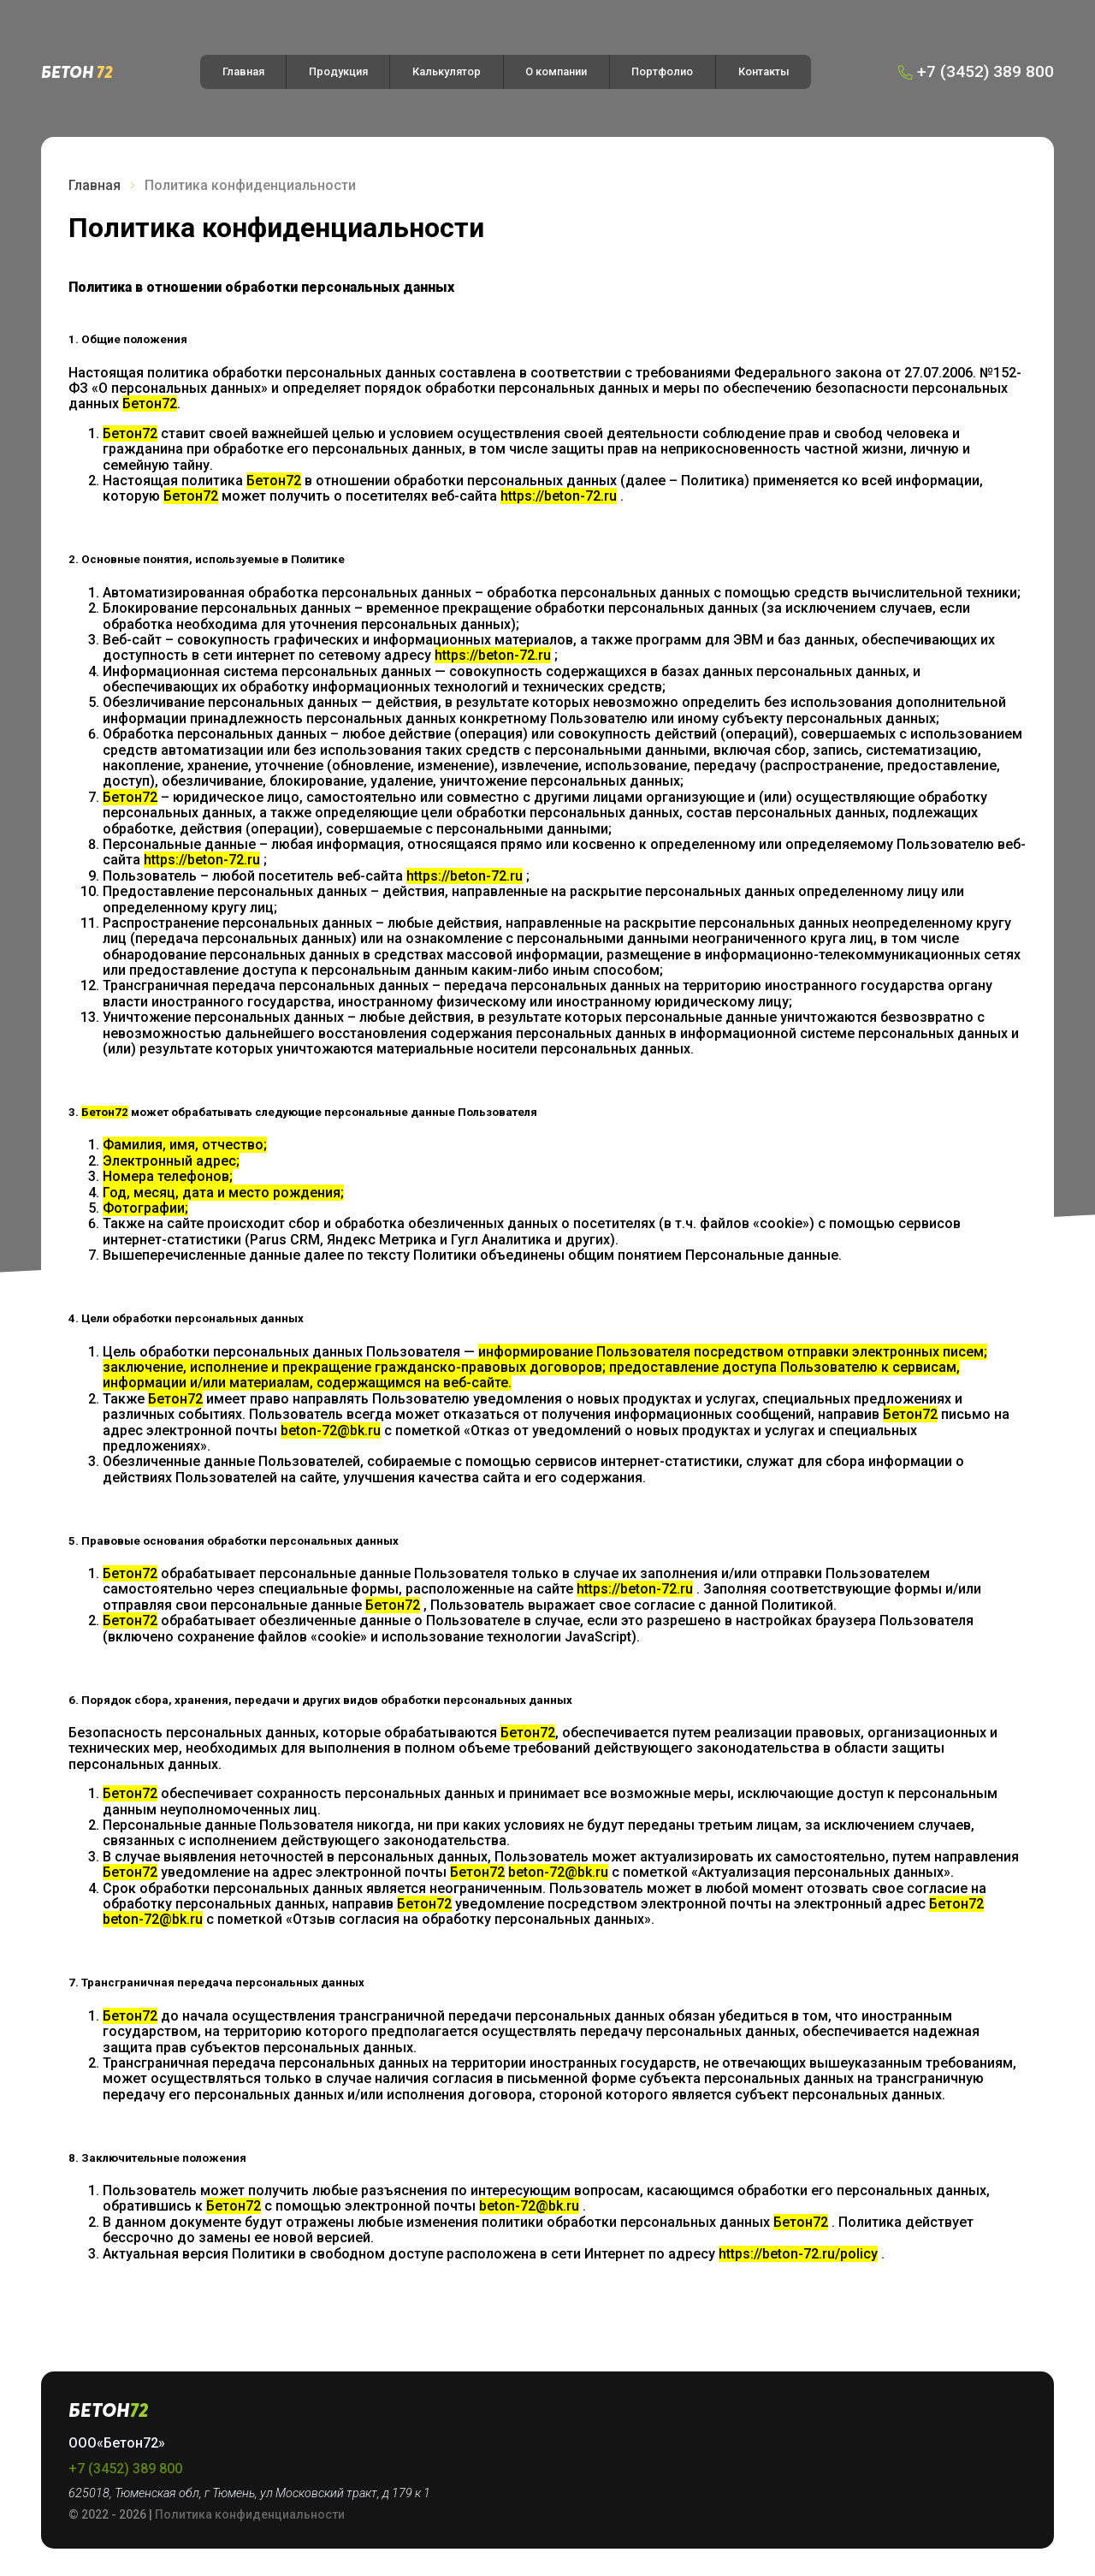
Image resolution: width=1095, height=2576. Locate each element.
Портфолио (662, 71)
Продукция (338, 71)
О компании (556, 71)
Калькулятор (446, 71)
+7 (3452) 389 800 (125, 2468)
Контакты (764, 71)
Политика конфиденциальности (250, 2514)
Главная (243, 71)
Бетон (77, 71)
